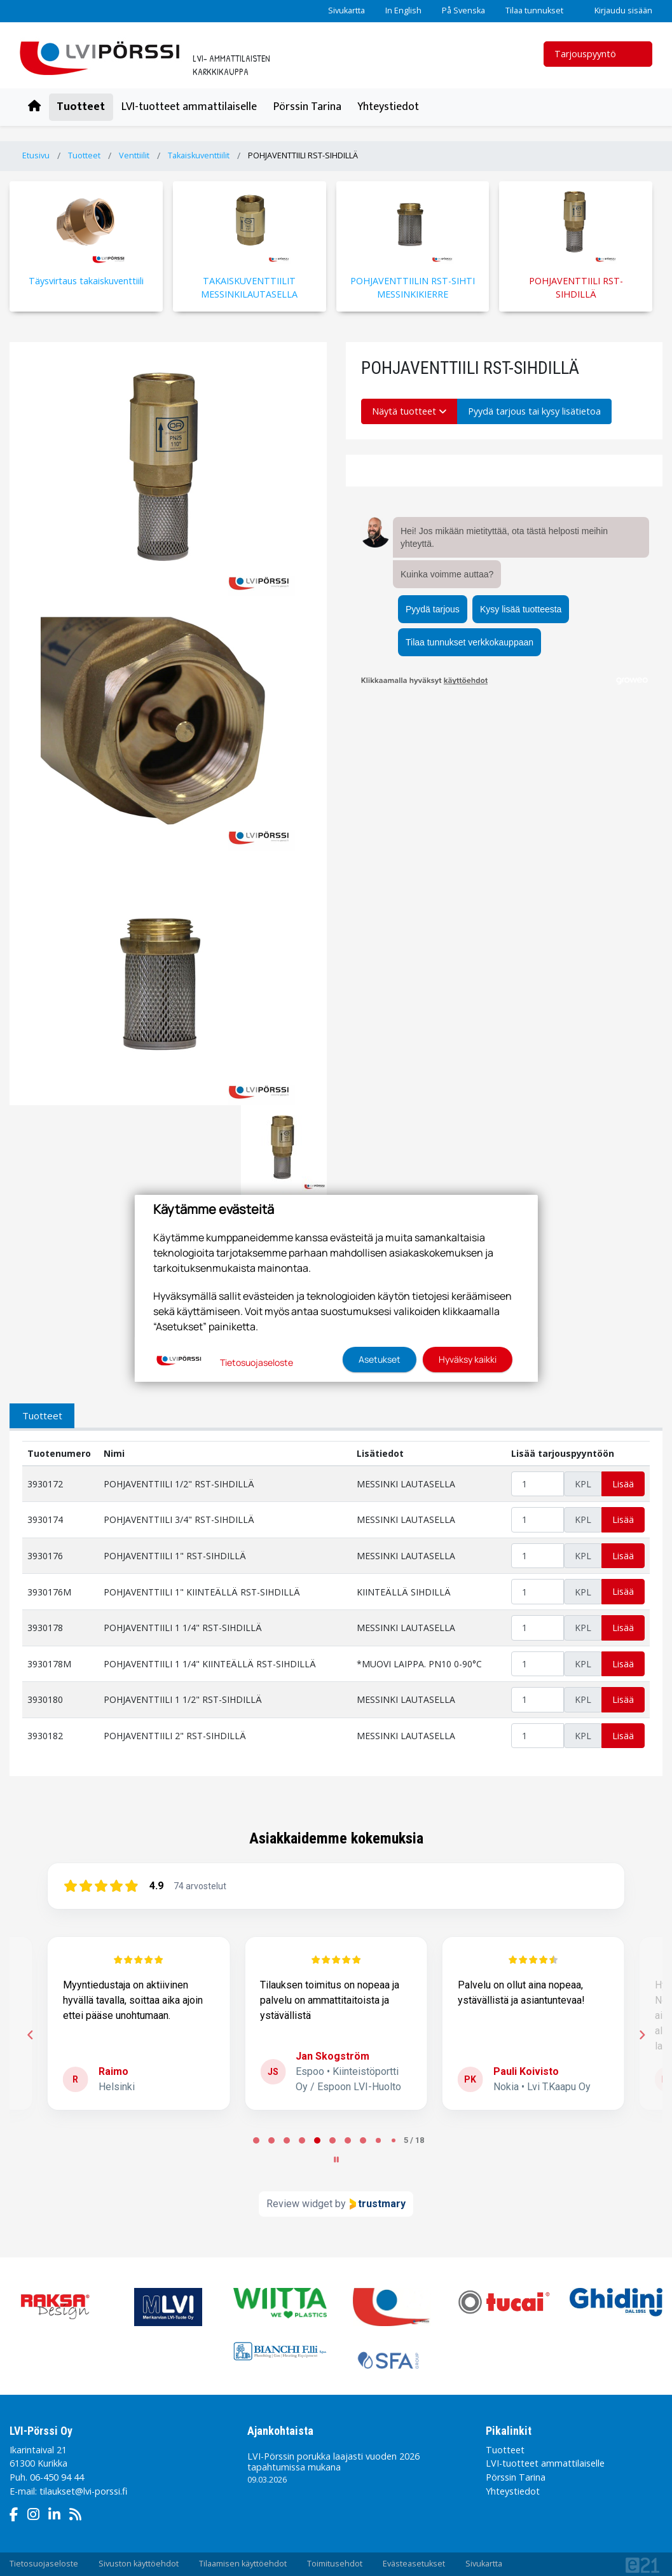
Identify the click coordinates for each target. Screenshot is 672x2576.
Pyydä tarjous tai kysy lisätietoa (534, 411)
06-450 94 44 (57, 2477)
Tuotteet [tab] (42, 1415)
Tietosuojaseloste (256, 1362)
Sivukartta (346, 10)
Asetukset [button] (380, 1359)
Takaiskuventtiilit (199, 155)
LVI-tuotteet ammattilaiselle (189, 106)
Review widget (299, 2204)
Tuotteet (81, 106)
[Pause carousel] (336, 2159)
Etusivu (36, 155)
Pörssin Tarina (307, 106)
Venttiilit (134, 155)
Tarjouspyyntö (592, 54)
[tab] (256, 2140)
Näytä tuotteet (409, 411)
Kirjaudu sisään (618, 10)
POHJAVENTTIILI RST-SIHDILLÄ (303, 155)
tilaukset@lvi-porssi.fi (83, 2491)
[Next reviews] (641, 2035)
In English (403, 10)
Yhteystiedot (388, 106)
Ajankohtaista (280, 2430)
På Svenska (463, 10)
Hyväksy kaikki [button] (468, 1359)
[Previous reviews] (30, 2035)
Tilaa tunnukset (534, 10)
